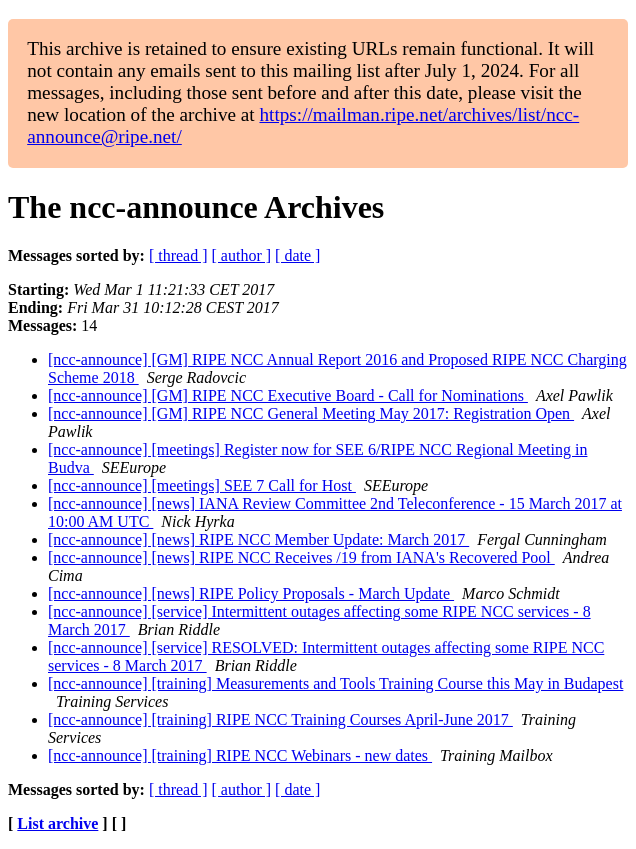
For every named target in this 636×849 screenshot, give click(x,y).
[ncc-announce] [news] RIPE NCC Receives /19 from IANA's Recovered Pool (301, 557)
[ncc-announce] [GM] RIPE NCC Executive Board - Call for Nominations (288, 395)
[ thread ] (178, 255)
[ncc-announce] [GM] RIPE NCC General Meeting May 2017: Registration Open (311, 413)
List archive (57, 823)
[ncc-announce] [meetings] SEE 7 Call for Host (202, 485)
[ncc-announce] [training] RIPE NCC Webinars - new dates (240, 755)
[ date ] (297, 255)
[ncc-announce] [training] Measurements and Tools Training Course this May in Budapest (335, 683)
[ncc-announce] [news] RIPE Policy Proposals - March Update (251, 593)
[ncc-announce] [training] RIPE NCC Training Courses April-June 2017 (280, 719)
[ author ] (242, 255)
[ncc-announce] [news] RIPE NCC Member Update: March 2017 (258, 539)
